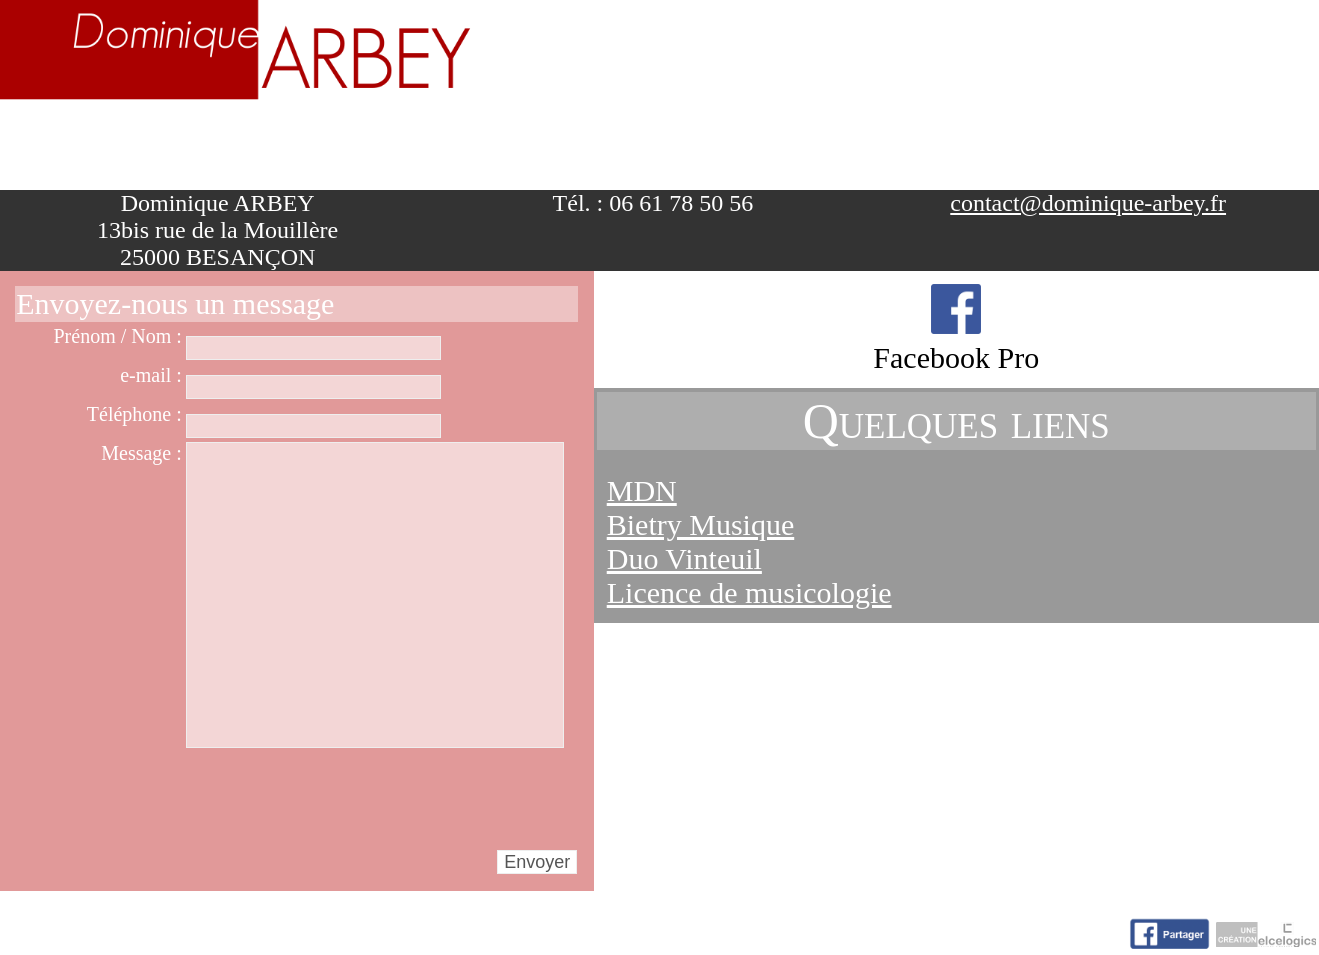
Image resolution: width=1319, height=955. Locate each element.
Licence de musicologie (749, 592)
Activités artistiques (759, 143)
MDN (642, 490)
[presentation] (338, 798)
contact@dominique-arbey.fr (1088, 203)
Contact (1248, 143)
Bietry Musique (701, 524)
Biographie (238, 143)
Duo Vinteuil (684, 558)
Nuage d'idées (1056, 143)
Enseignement (460, 143)
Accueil (70, 143)
